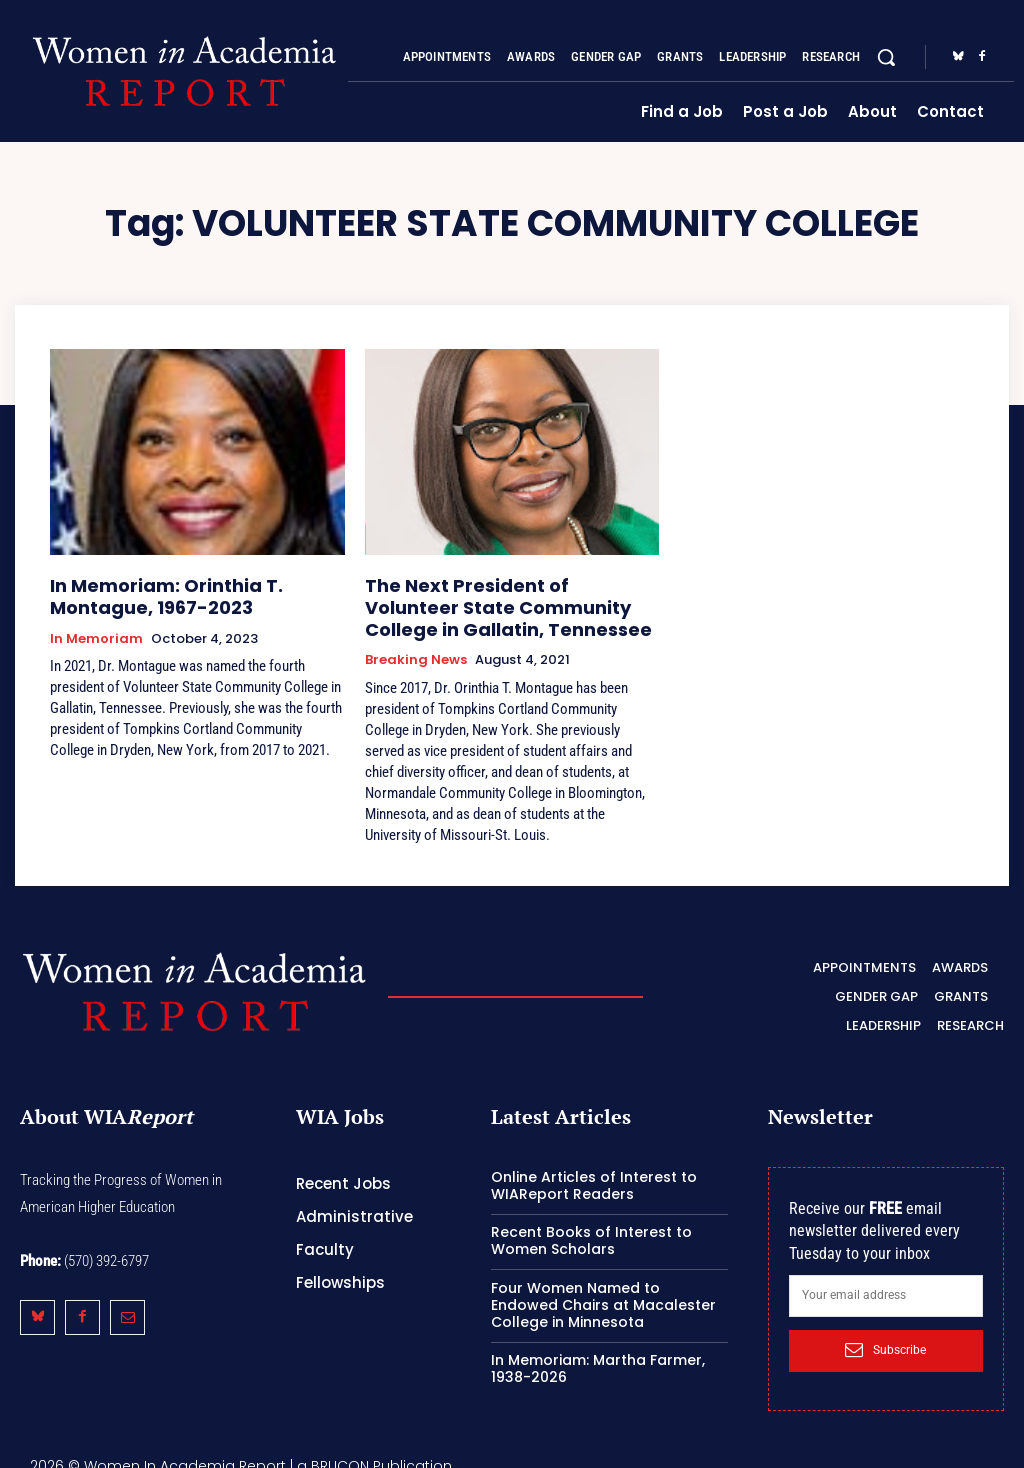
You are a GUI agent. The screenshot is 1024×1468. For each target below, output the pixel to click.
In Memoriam (96, 631)
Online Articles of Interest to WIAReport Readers (594, 1170)
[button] (886, 57)
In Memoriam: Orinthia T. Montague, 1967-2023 (193, 592)
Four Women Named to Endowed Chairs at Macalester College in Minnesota (603, 1290)
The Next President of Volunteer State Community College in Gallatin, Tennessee (493, 601)
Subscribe (885, 1335)
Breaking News (416, 649)
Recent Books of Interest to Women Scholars (591, 1226)
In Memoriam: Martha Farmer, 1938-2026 (598, 1354)
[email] (886, 1281)
